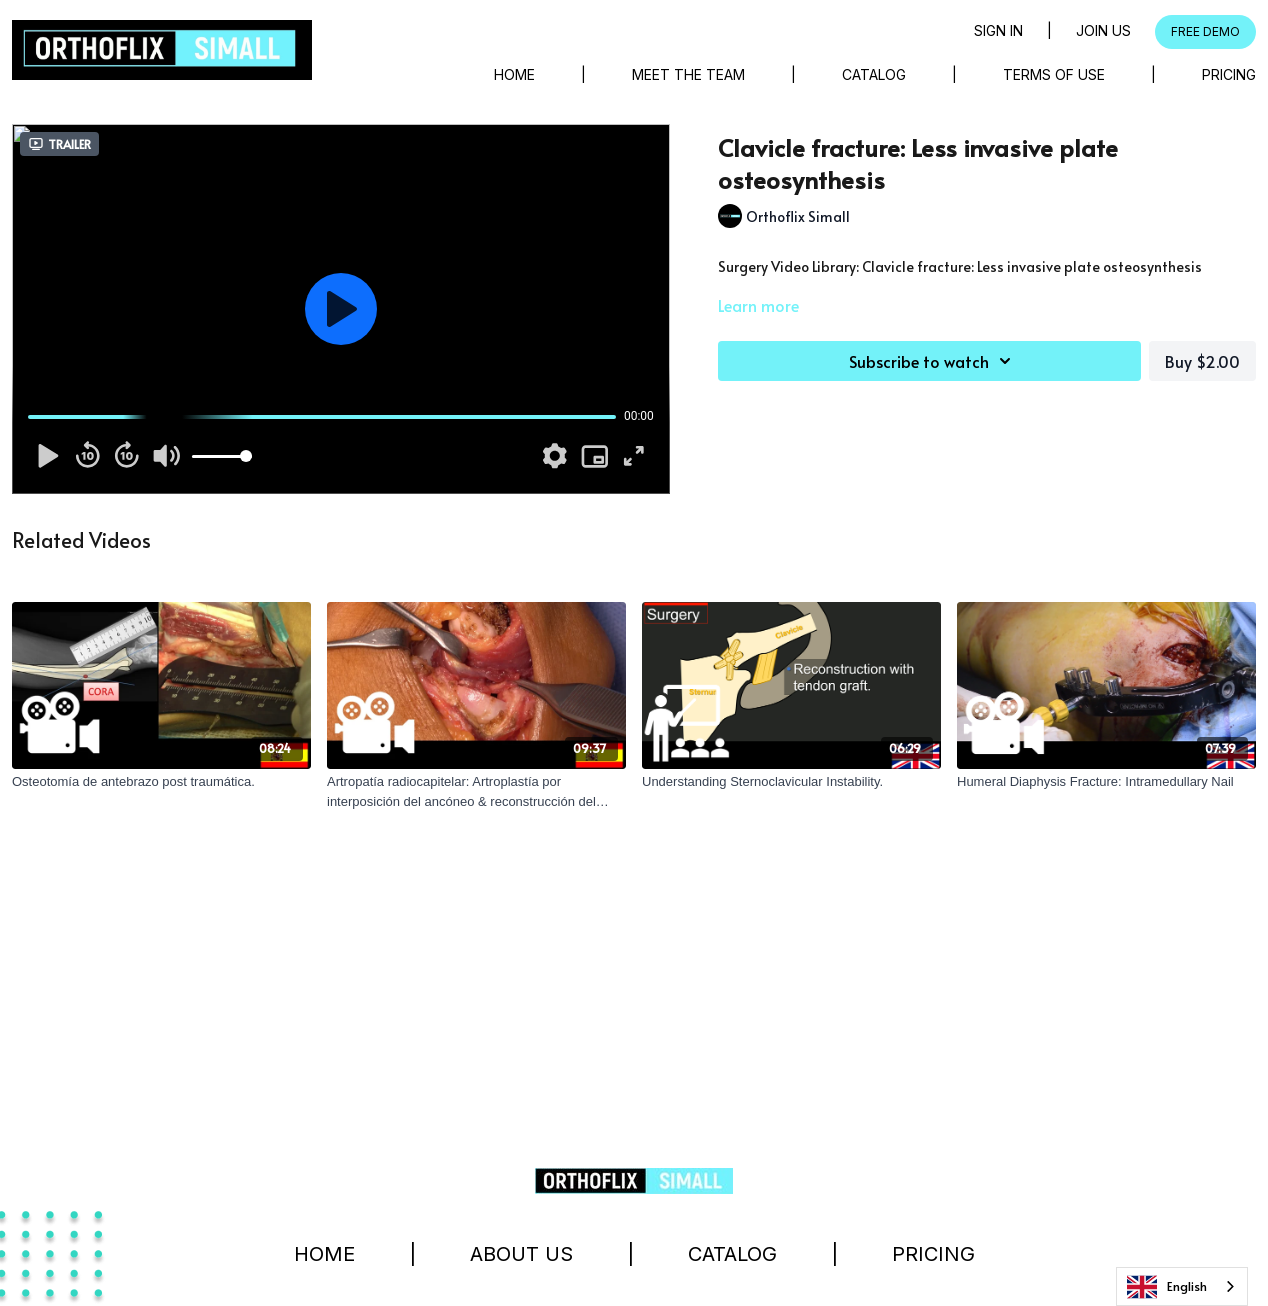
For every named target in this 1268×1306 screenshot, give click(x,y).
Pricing (1229, 74)
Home (514, 74)
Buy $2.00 (1202, 361)
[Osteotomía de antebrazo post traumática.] (161, 782)
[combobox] (1182, 1286)
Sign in (998, 30)
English (1167, 1287)
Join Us (1103, 30)
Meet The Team (688, 74)
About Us (521, 1254)
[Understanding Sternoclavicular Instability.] (791, 782)
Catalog (874, 74)
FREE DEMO (1205, 31)
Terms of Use (1054, 74)
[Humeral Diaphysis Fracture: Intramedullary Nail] (1106, 782)
